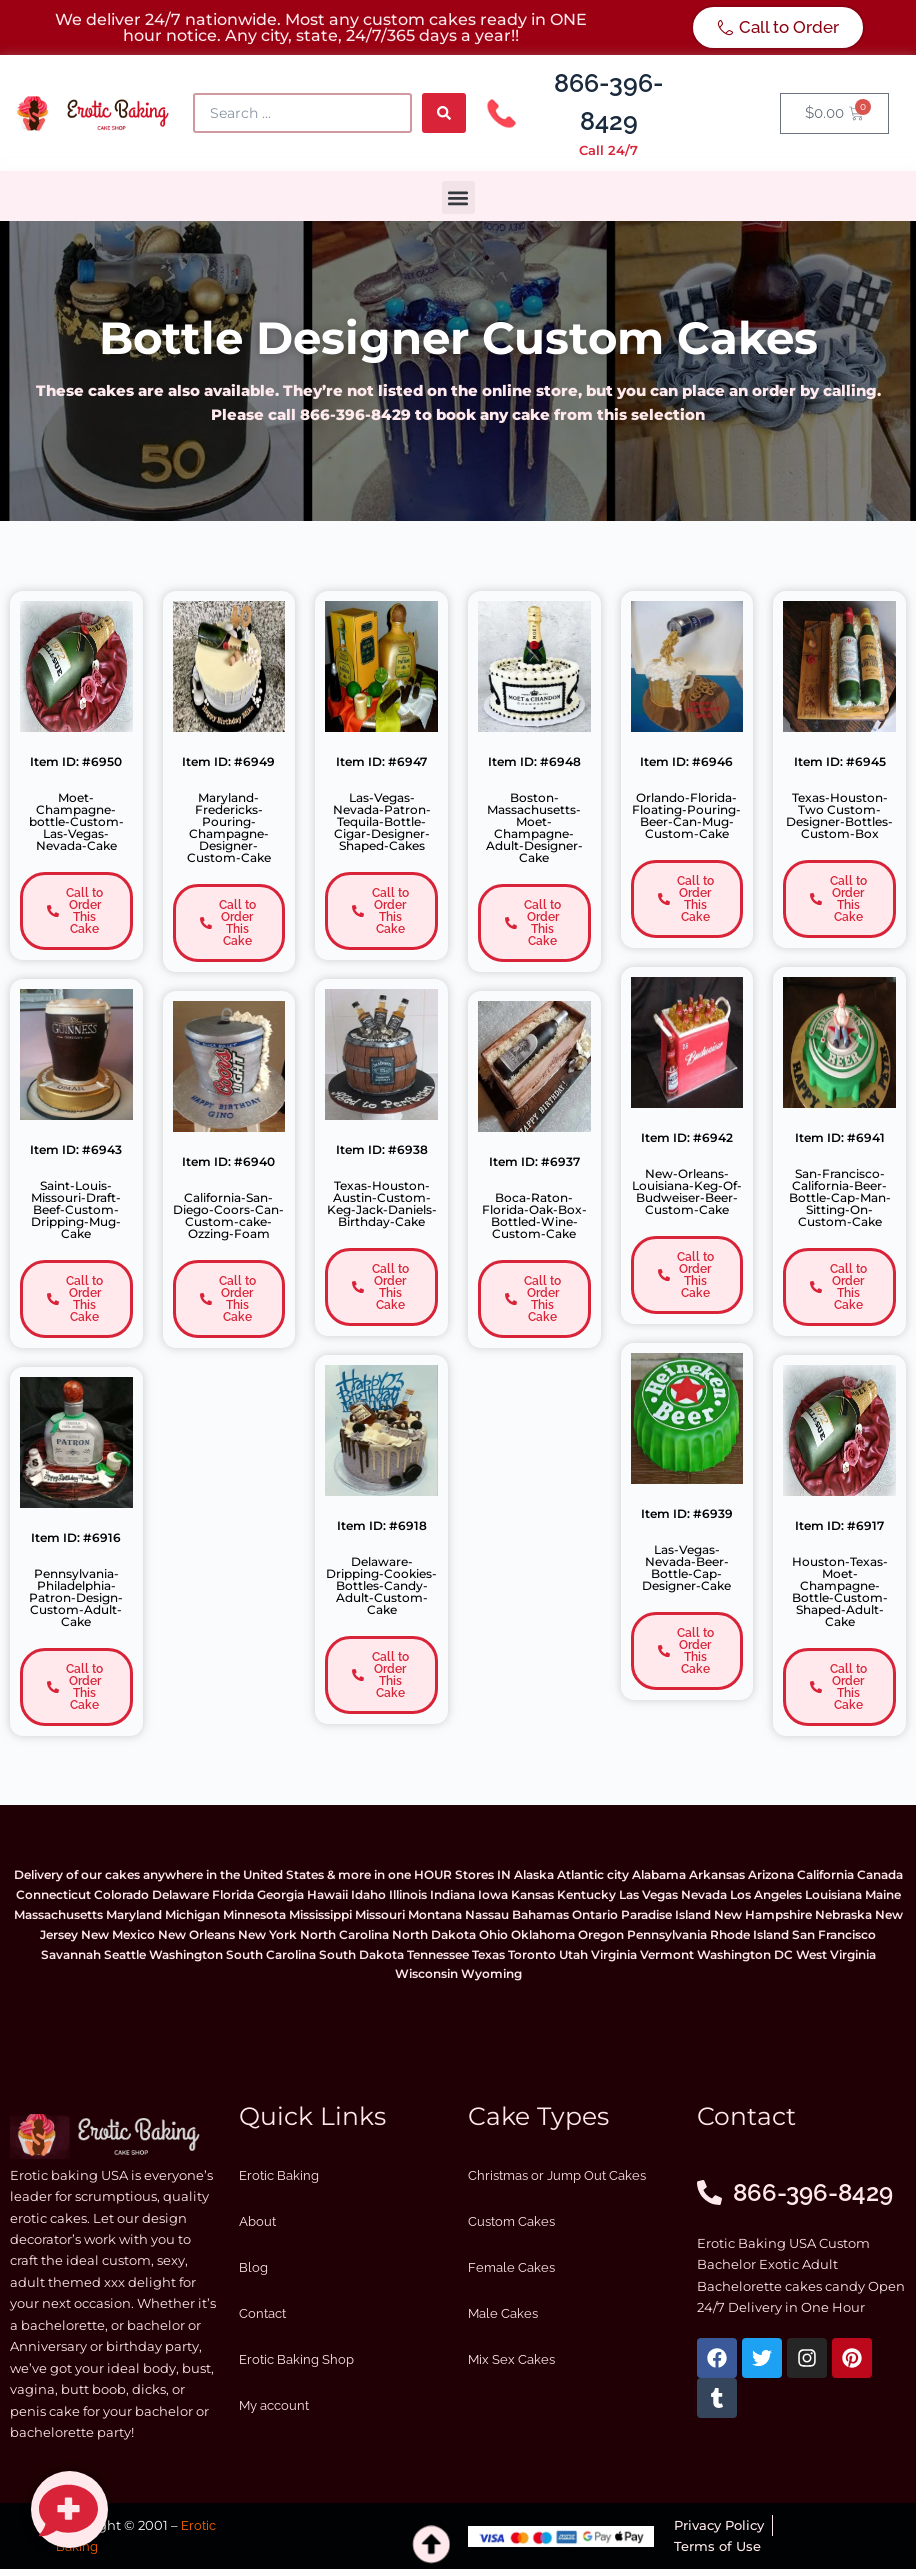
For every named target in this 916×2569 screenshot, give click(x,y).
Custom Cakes (511, 2221)
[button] (458, 197)
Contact (262, 2313)
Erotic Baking (279, 2175)
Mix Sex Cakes (511, 2359)
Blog (253, 2267)
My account (274, 2405)
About (257, 2221)
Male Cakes (503, 2313)
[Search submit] (444, 113)
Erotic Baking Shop (296, 2359)
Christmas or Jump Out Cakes (557, 2175)
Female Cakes (511, 2267)
